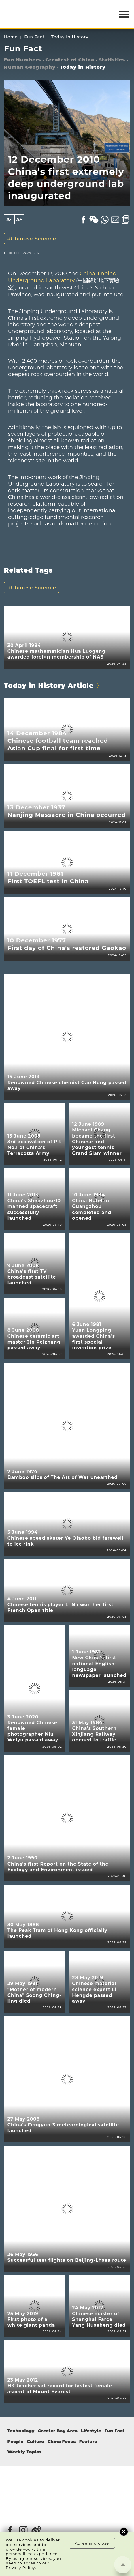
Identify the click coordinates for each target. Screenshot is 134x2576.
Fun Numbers (22, 60)
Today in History (69, 37)
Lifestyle (91, 2431)
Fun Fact (34, 37)
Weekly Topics (24, 2452)
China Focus (62, 2441)
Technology (20, 2431)
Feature (88, 2441)
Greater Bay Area (58, 2431)
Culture (35, 2441)
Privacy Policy (20, 2567)
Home (11, 37)
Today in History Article (49, 686)
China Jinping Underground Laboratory (62, 277)
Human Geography (30, 67)
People (15, 2441)
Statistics (112, 60)
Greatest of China (69, 60)
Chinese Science (33, 238)
